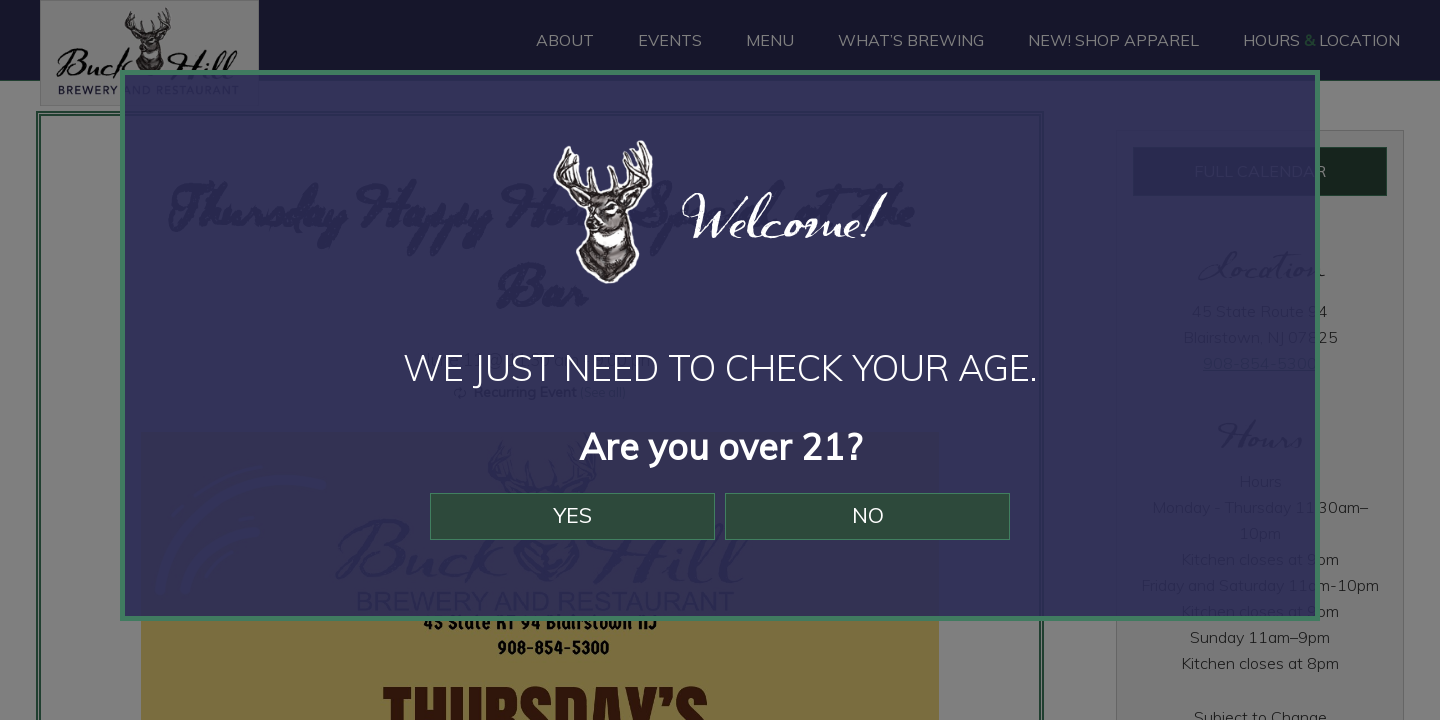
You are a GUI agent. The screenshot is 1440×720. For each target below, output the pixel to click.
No (877, 528)
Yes (563, 528)
